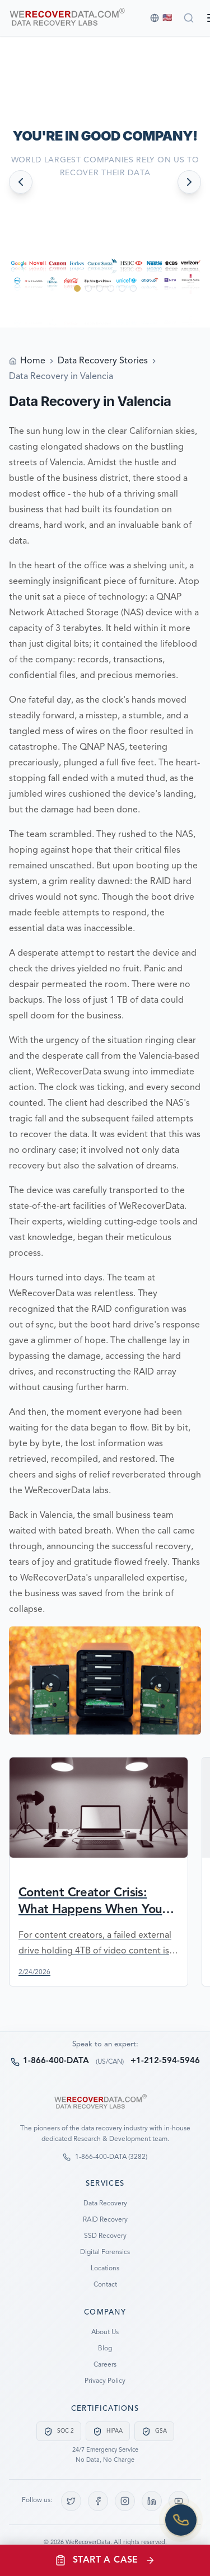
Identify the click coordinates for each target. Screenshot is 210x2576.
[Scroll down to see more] (105, 309)
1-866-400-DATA (50, 2061)
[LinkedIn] (152, 2501)
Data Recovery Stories (103, 361)
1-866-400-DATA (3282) (105, 2157)
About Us (105, 2332)
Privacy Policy (105, 2381)
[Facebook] (98, 2501)
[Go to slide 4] (111, 288)
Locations (105, 2268)
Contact (105, 2285)
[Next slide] (189, 182)
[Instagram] (125, 2501)
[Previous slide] (20, 182)
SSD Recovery (105, 2236)
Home (32, 361)
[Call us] (181, 2520)
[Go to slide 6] (133, 288)
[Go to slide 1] (77, 288)
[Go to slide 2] (88, 288)
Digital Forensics (105, 2252)
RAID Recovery (105, 2220)
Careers (105, 2365)
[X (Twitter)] (71, 2501)
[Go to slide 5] (122, 288)
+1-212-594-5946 (165, 2061)
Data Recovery (105, 2203)
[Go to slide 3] (99, 288)
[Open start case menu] (105, 2560)
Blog (105, 2348)
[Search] (189, 18)
